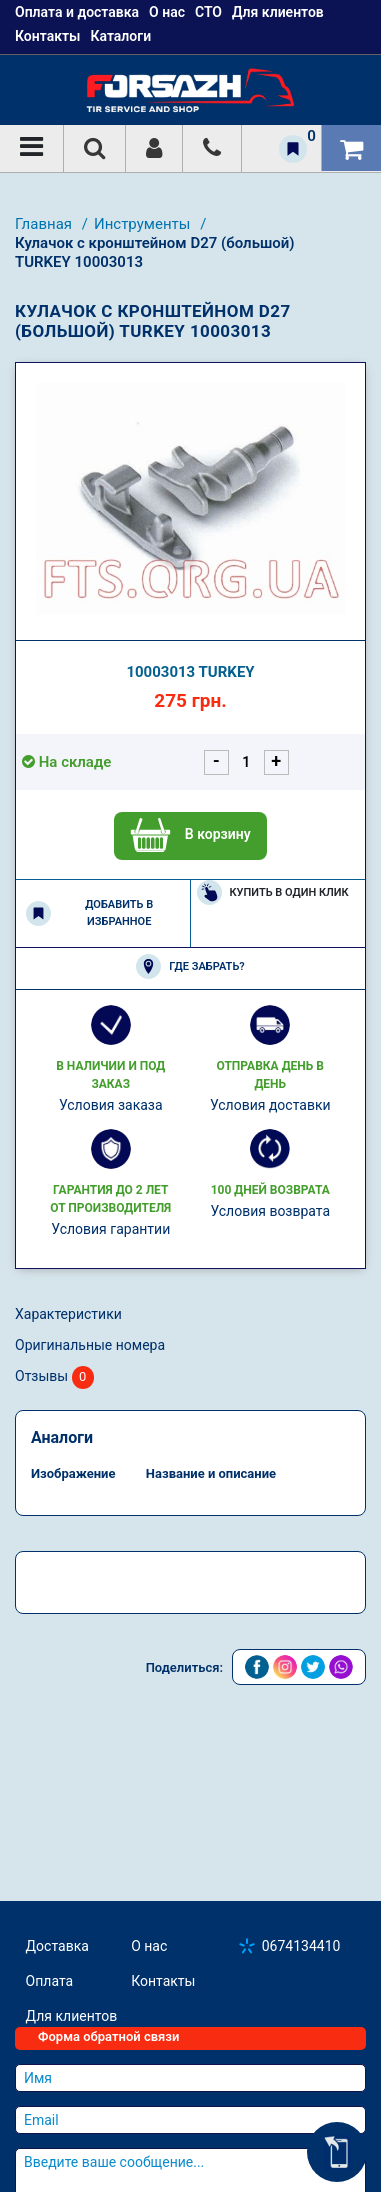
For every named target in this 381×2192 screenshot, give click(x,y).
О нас (149, 1946)
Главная (45, 224)
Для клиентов (72, 2016)
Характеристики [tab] (68, 1314)
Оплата (50, 1981)
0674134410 (301, 1946)
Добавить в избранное (89, 913)
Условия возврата (270, 1211)
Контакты (47, 36)
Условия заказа (111, 1105)
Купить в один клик (273, 892)
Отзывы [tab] (54, 1377)
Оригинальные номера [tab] (90, 1345)
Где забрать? (190, 966)
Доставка (57, 1946)
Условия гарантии (110, 1229)
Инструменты (144, 224)
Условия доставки (270, 1105)
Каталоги (120, 36)
